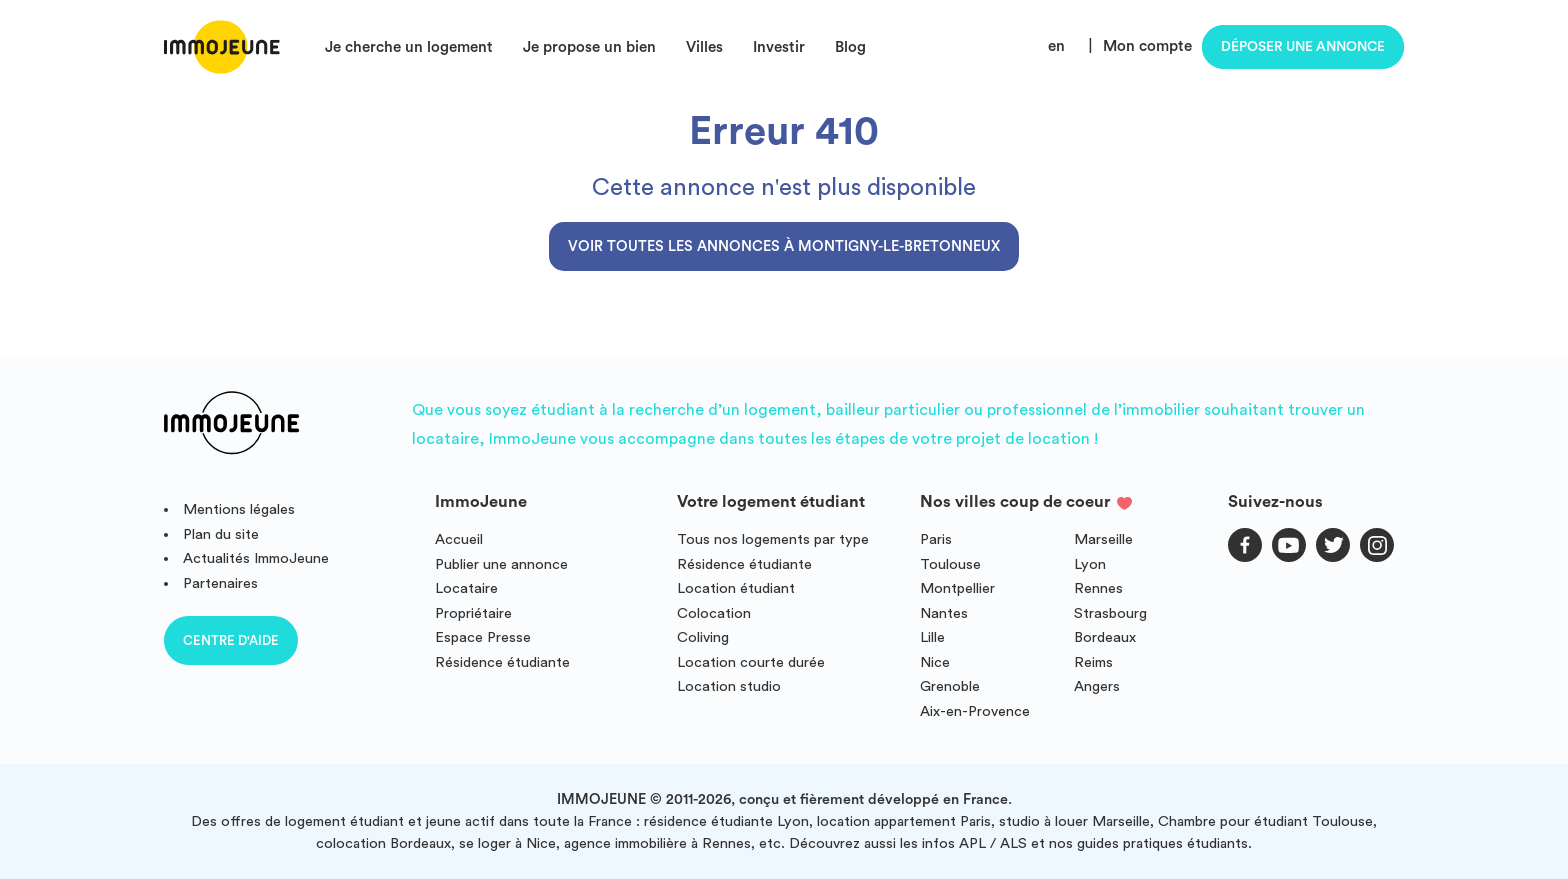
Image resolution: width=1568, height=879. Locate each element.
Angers (1097, 686)
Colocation (714, 613)
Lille (932, 637)
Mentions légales (239, 509)
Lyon (1090, 564)
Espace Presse (483, 637)
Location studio (729, 686)
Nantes (944, 613)
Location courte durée (751, 662)
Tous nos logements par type (773, 539)
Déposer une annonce (1303, 47)
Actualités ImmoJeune (256, 558)
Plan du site (221, 534)
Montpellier (957, 588)
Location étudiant (736, 588)
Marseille (1103, 539)
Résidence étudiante (502, 662)
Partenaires (220, 583)
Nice (935, 662)
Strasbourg (1110, 613)
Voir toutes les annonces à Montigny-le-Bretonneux (784, 246)
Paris (936, 539)
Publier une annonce (501, 564)
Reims (1093, 662)
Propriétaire (473, 613)
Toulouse (950, 564)
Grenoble (950, 686)
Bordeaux (1105, 637)
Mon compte (1147, 46)
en (1056, 46)
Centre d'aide (231, 640)
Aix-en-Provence (975, 711)
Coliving (703, 637)
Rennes (1098, 588)
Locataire (466, 588)
